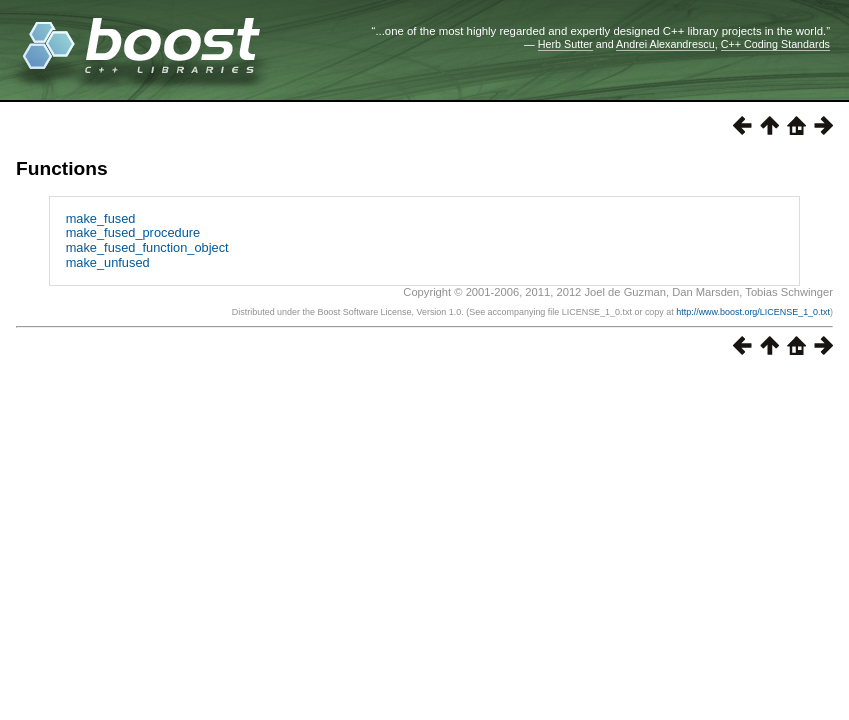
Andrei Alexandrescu (665, 44)
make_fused (101, 218)
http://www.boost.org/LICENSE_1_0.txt (753, 312)
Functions (62, 168)
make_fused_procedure (133, 232)
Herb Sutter (565, 44)
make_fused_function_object (147, 247)
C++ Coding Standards (775, 44)
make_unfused (108, 262)
